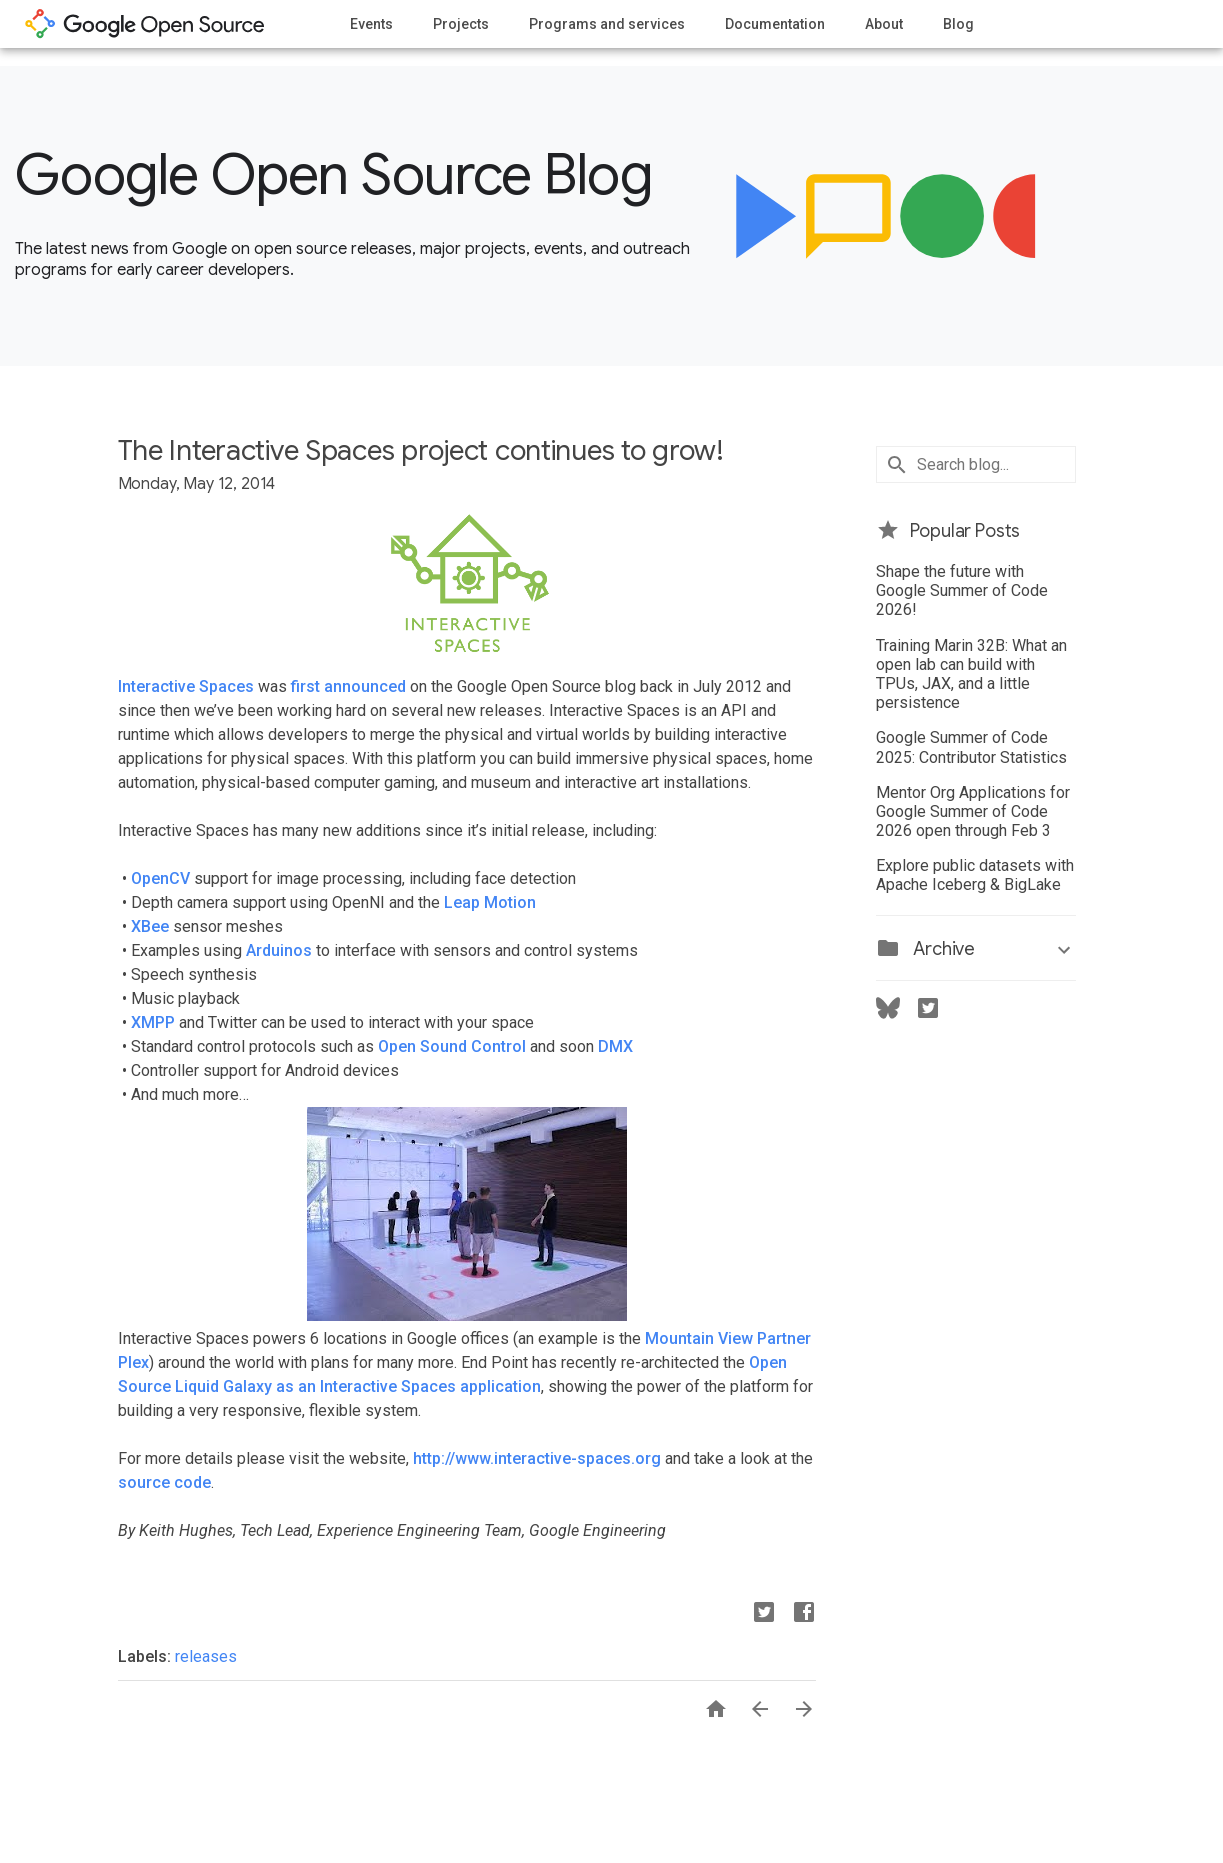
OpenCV (160, 878)
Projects (461, 24)
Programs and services (607, 24)
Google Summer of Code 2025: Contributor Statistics (971, 747)
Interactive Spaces (186, 686)
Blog (958, 24)
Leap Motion (490, 902)
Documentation (775, 24)
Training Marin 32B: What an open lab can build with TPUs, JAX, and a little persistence (971, 674)
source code (164, 1482)
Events (371, 24)
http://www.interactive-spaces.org (537, 1458)
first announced (348, 686)
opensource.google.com (145, 24)
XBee (150, 926)
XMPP (153, 1022)
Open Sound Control (450, 1046)
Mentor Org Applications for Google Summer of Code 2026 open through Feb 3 (973, 811)
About (884, 24)
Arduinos (279, 950)
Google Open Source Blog (333, 175)
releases (206, 1656)
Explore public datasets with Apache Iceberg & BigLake (975, 875)
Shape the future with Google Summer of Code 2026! (962, 590)
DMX (615, 1046)
